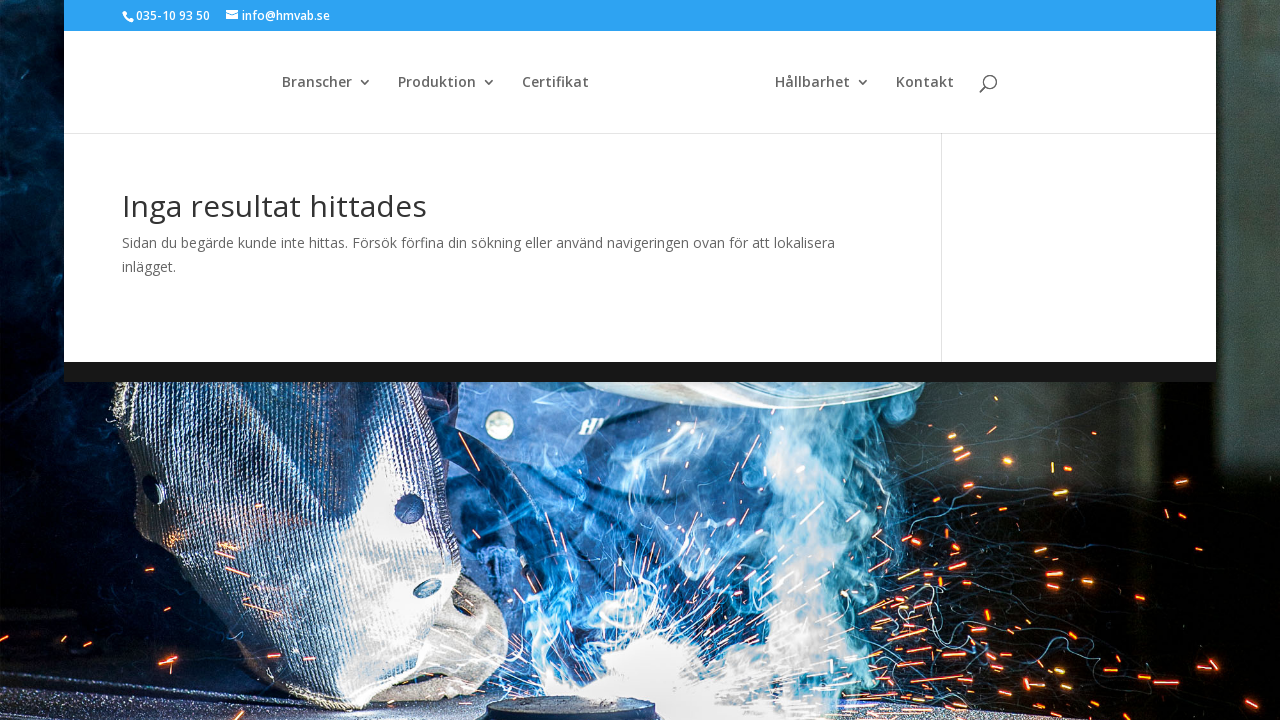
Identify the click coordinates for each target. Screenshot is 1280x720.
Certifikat (555, 83)
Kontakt (925, 83)
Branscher (317, 83)
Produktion (437, 83)
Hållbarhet (812, 83)
